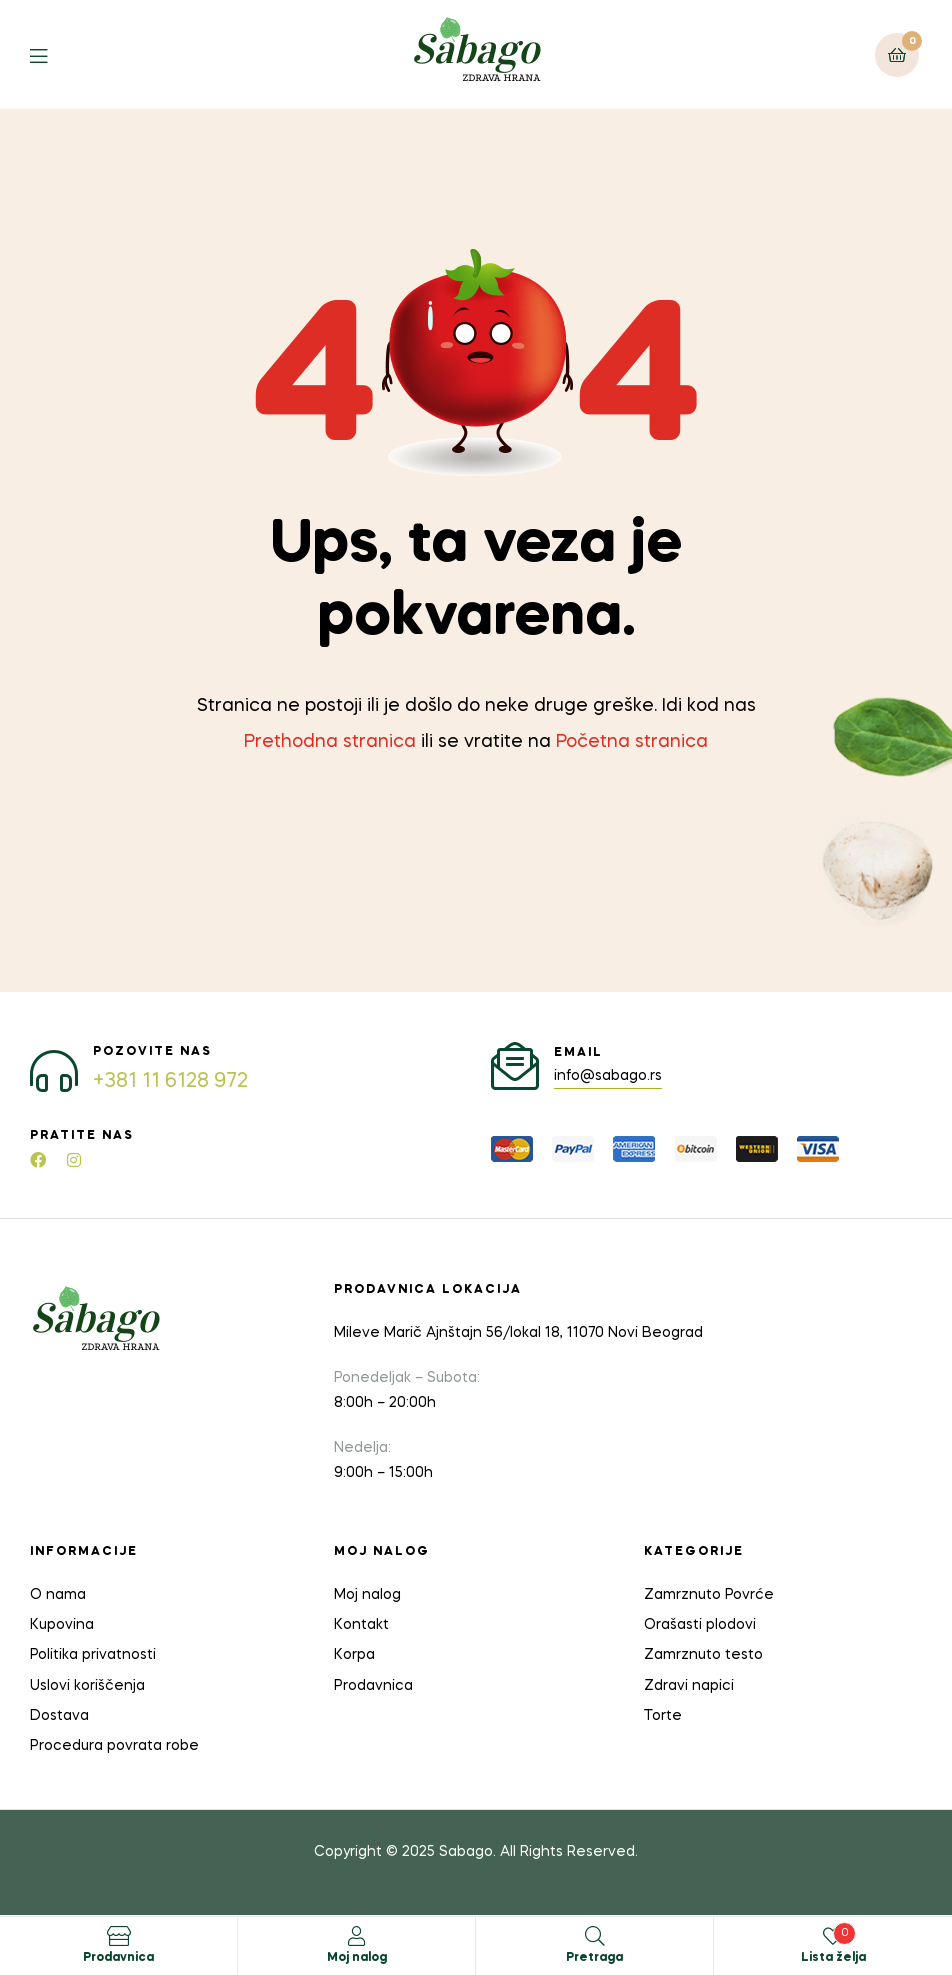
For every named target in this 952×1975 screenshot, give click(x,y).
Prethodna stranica (330, 742)
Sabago (466, 1852)
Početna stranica (632, 742)
